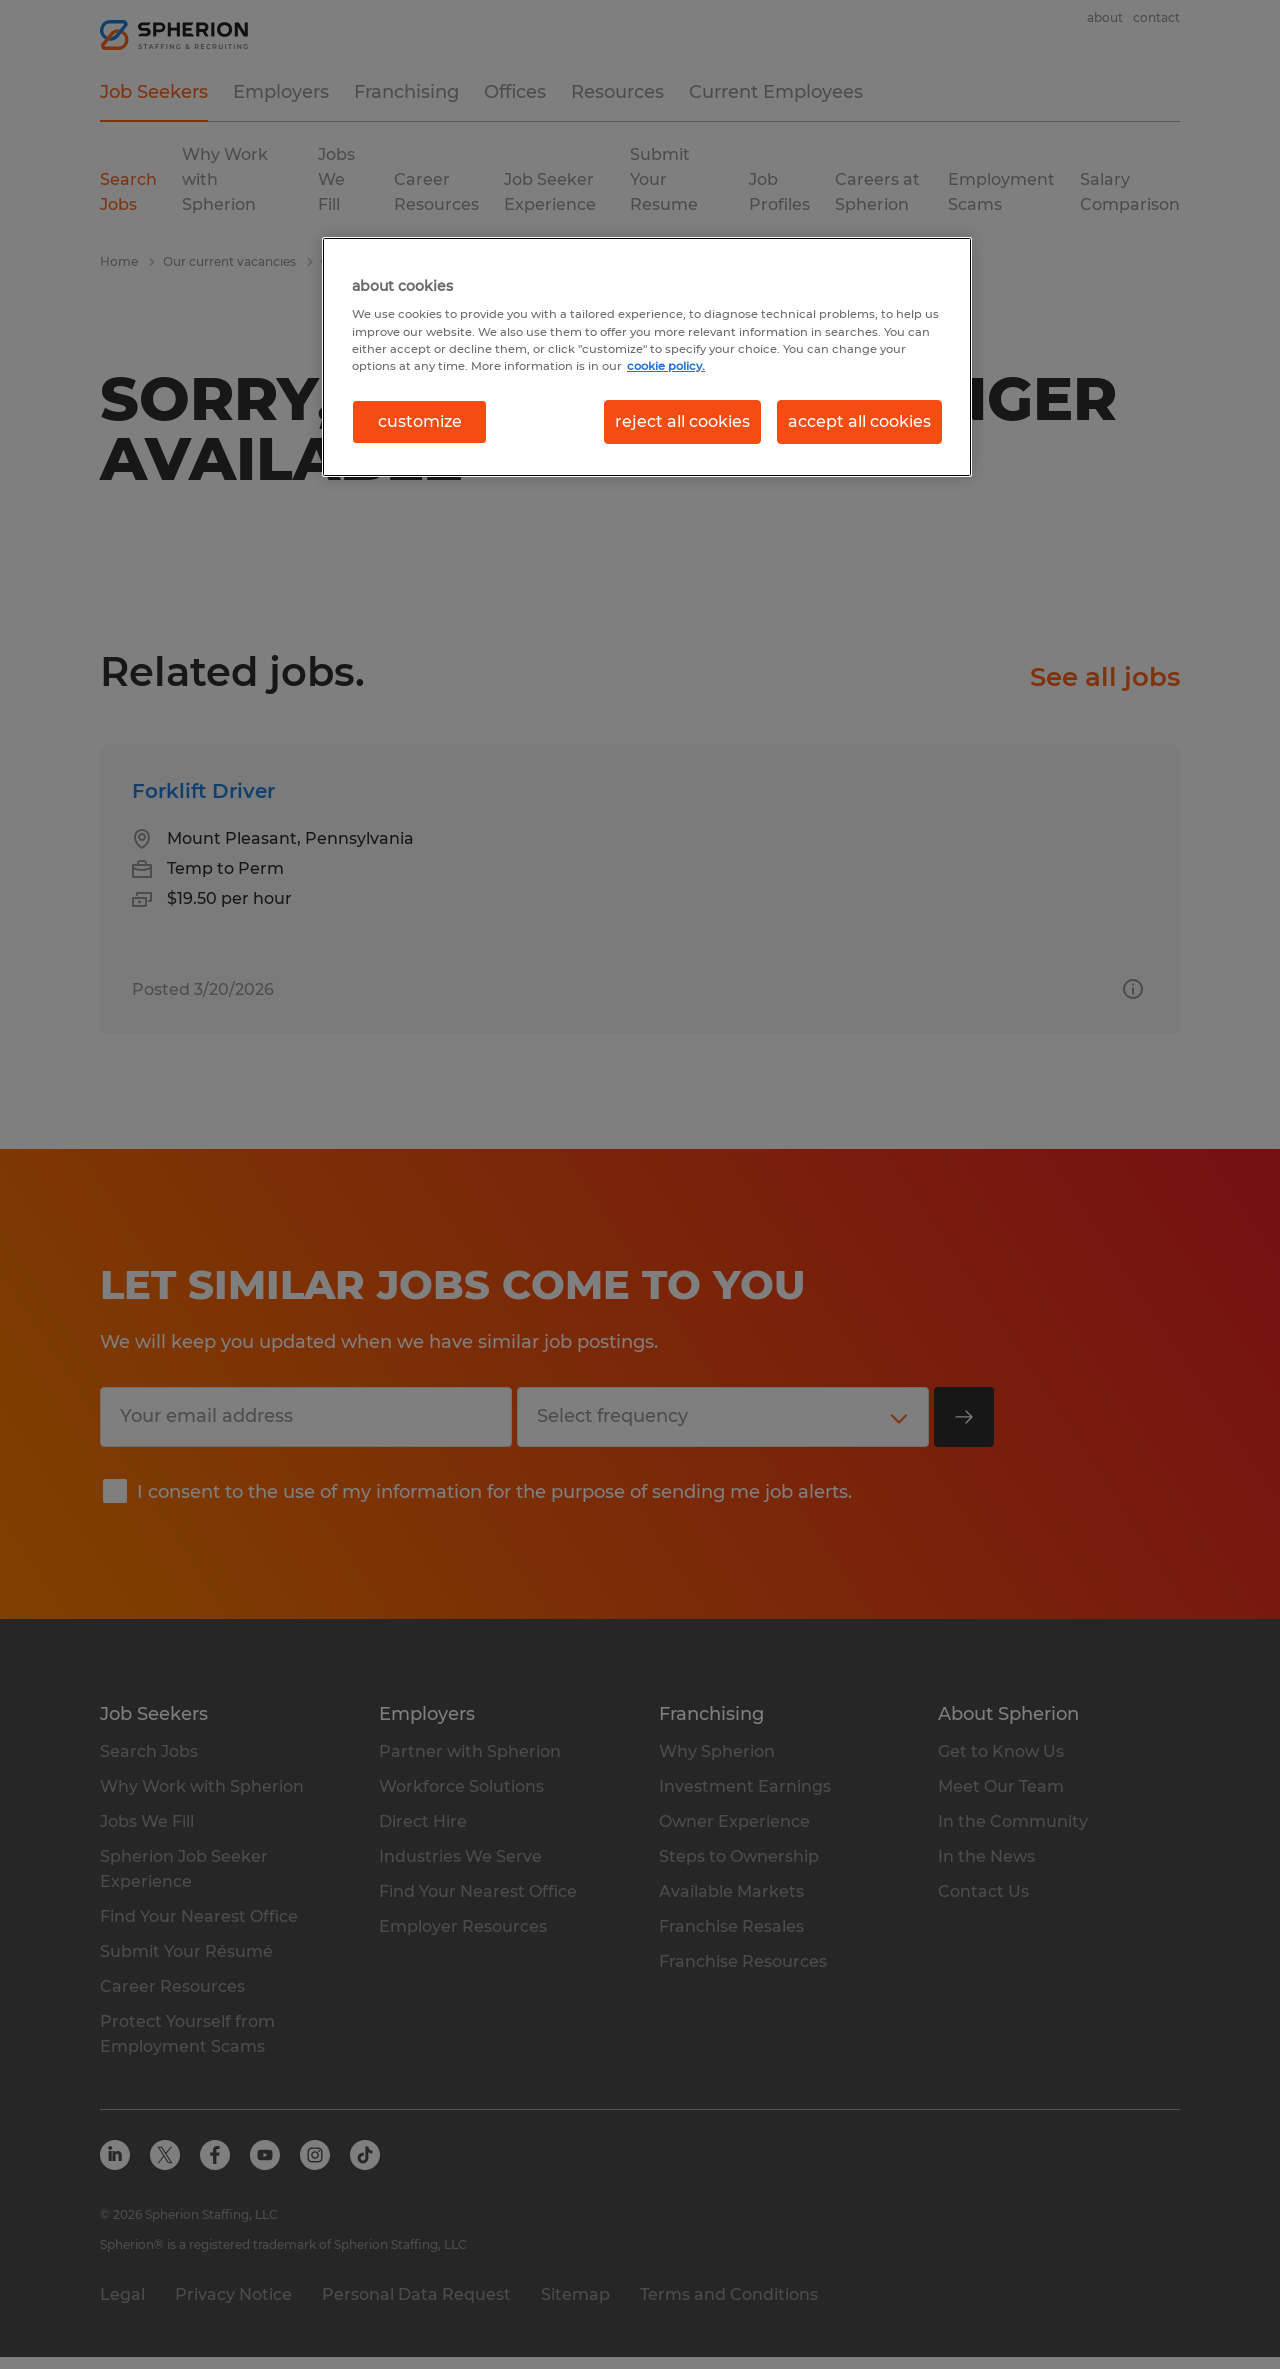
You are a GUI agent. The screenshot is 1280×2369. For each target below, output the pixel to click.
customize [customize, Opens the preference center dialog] (420, 421)
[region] (647, 357)
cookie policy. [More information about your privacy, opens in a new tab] (666, 366)
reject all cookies (682, 421)
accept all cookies (859, 421)
